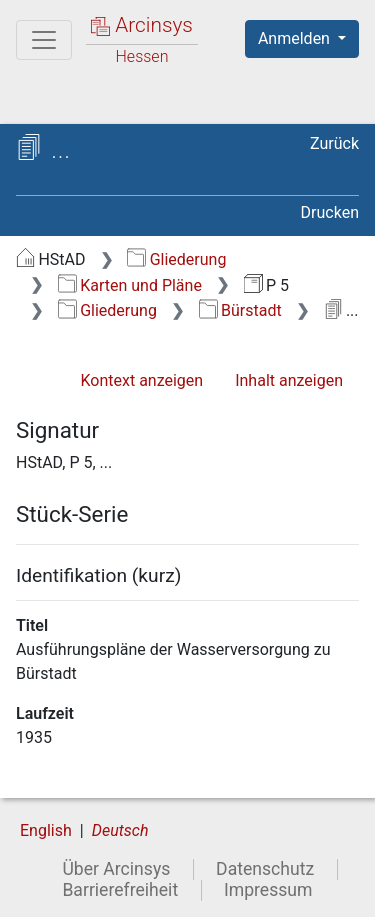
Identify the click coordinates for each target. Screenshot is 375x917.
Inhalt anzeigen (289, 380)
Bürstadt (240, 310)
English (46, 830)
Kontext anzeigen (141, 380)
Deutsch (120, 830)
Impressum (268, 890)
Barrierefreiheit (120, 890)
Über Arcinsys (116, 869)
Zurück (334, 143)
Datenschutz (265, 869)
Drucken (330, 212)
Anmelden (296, 38)
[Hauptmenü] (44, 40)
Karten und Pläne (130, 285)
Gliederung (176, 259)
